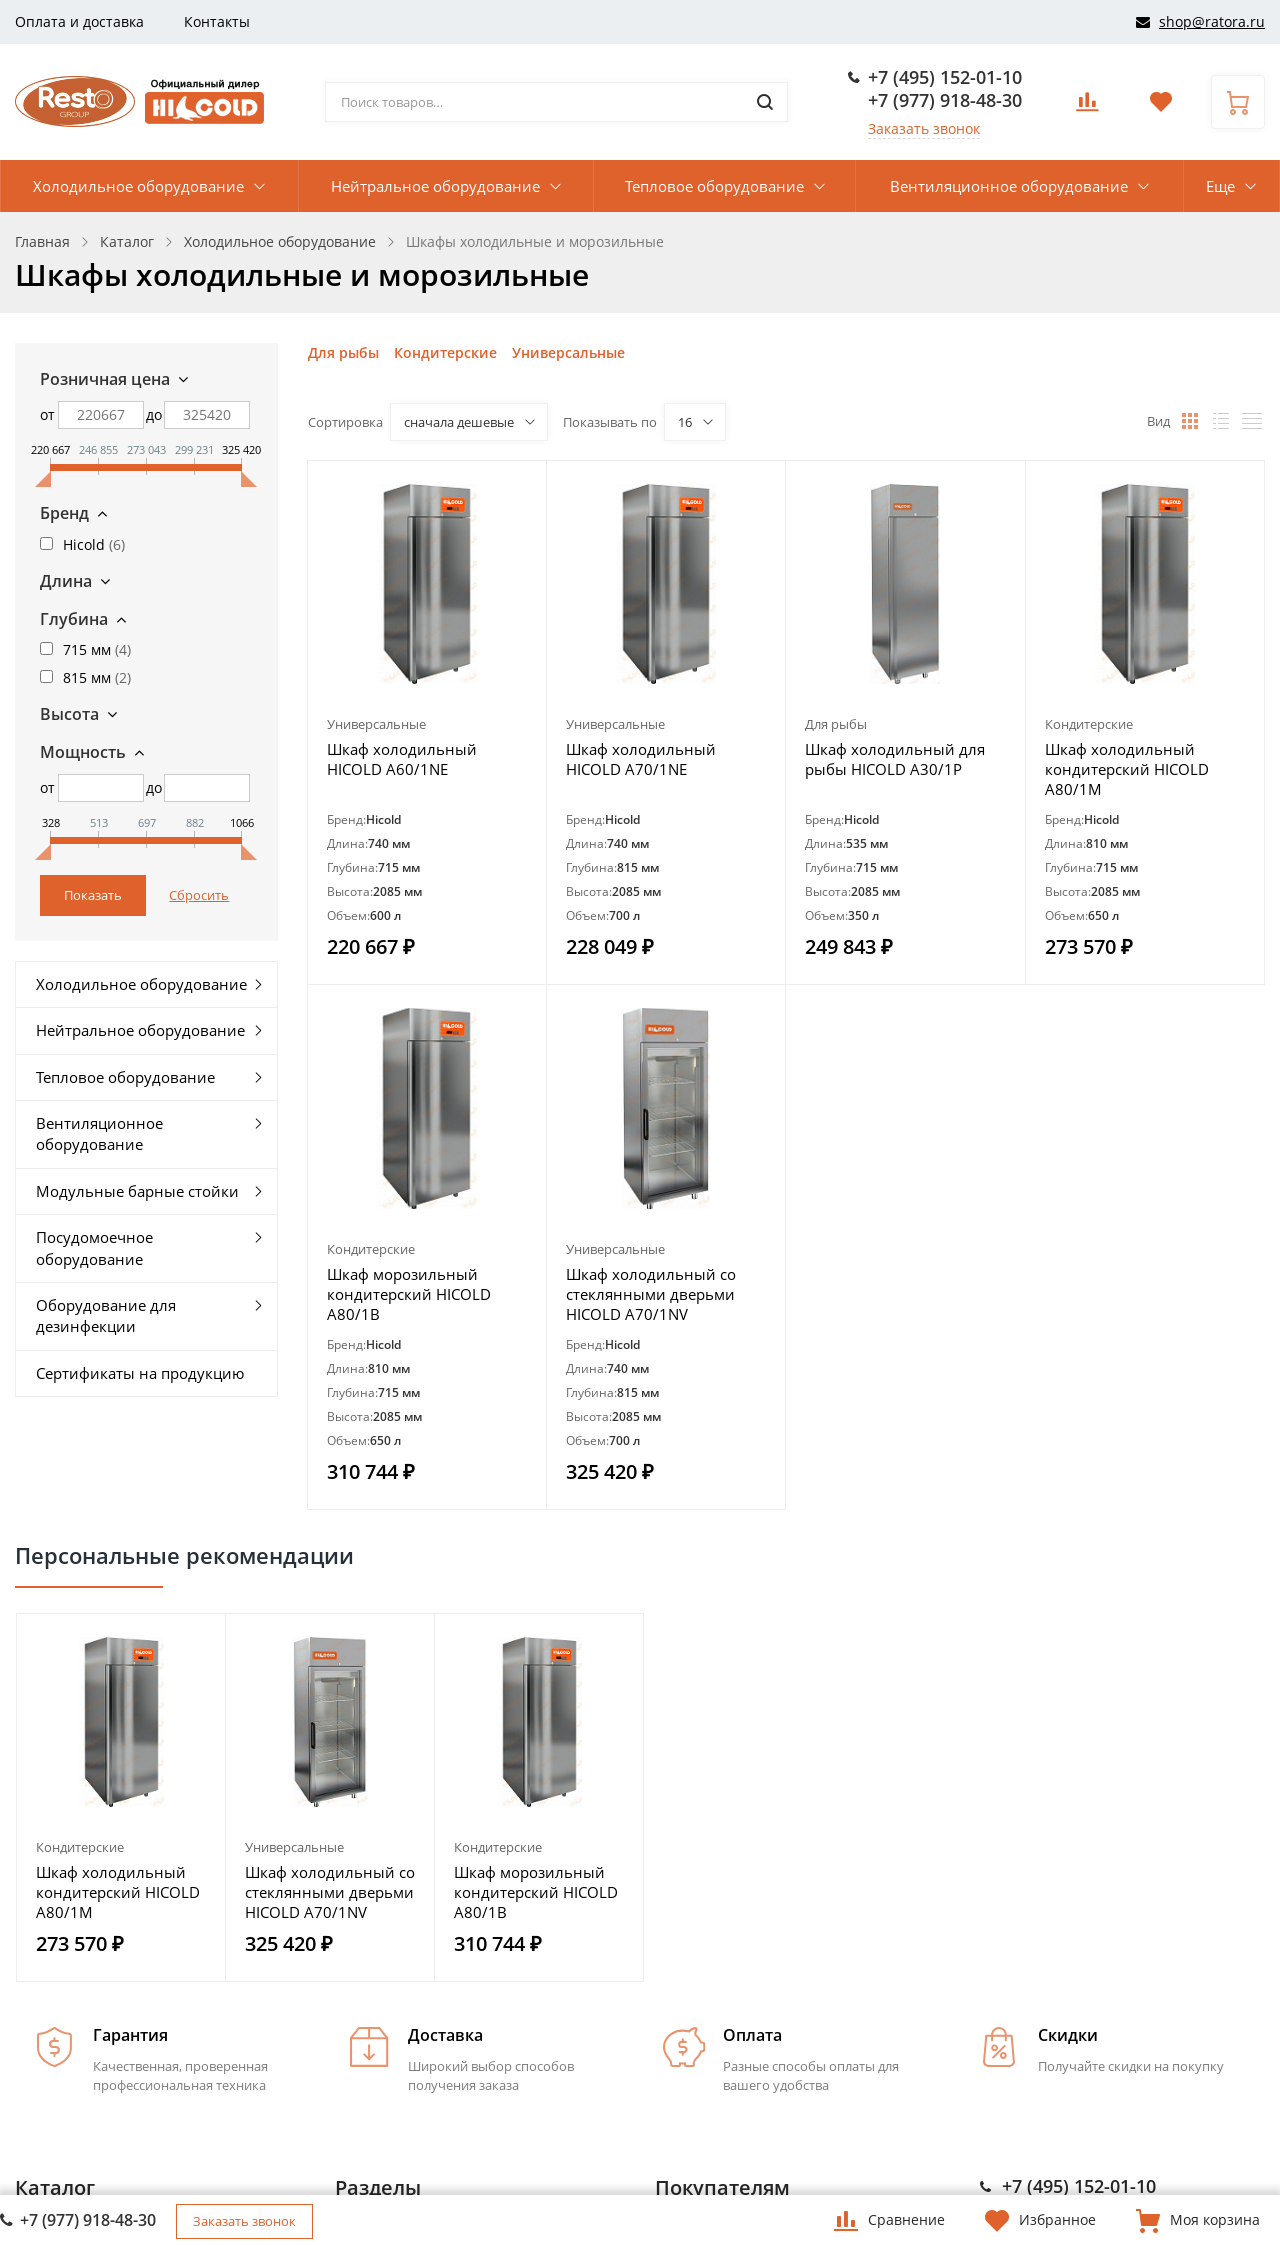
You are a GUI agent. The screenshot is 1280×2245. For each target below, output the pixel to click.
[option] (121, 1797)
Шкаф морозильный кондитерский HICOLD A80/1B (409, 1294)
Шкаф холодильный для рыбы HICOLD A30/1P (895, 759)
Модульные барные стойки (137, 1191)
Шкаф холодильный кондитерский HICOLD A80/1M (1127, 769)
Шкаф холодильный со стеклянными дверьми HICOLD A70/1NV (651, 1294)
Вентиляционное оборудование (1009, 186)
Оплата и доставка (79, 21)
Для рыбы (343, 352)
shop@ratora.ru (1212, 21)
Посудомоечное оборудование (94, 1247)
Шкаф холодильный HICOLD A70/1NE (641, 759)
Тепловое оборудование (714, 186)
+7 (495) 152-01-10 (945, 77)
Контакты (217, 21)
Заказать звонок (924, 128)
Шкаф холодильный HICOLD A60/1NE (402, 759)
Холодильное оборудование (138, 186)
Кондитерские (445, 352)
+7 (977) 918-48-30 (945, 100)
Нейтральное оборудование (435, 186)
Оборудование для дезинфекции (106, 1315)
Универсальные (568, 352)
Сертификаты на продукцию (140, 1373)
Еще (1220, 186)
